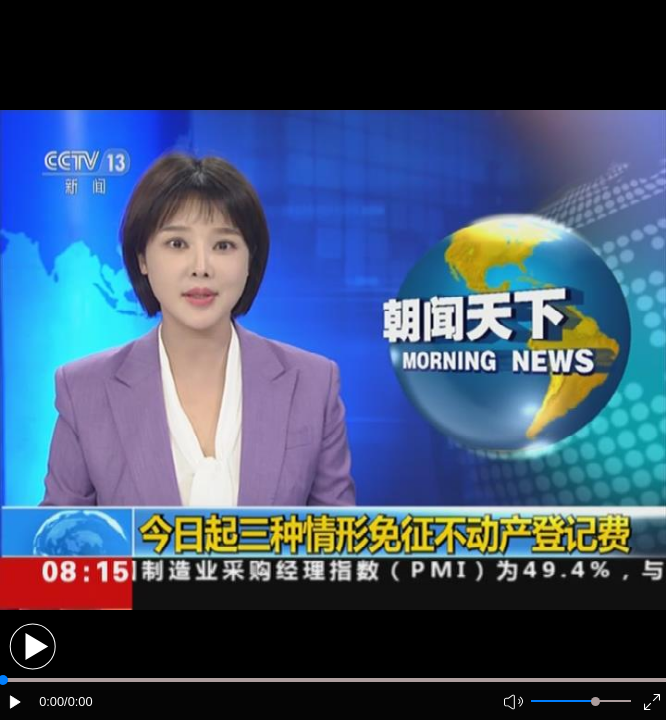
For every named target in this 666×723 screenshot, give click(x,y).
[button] (32, 646)
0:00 (51, 701)
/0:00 (78, 701)
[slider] (595, 701)
